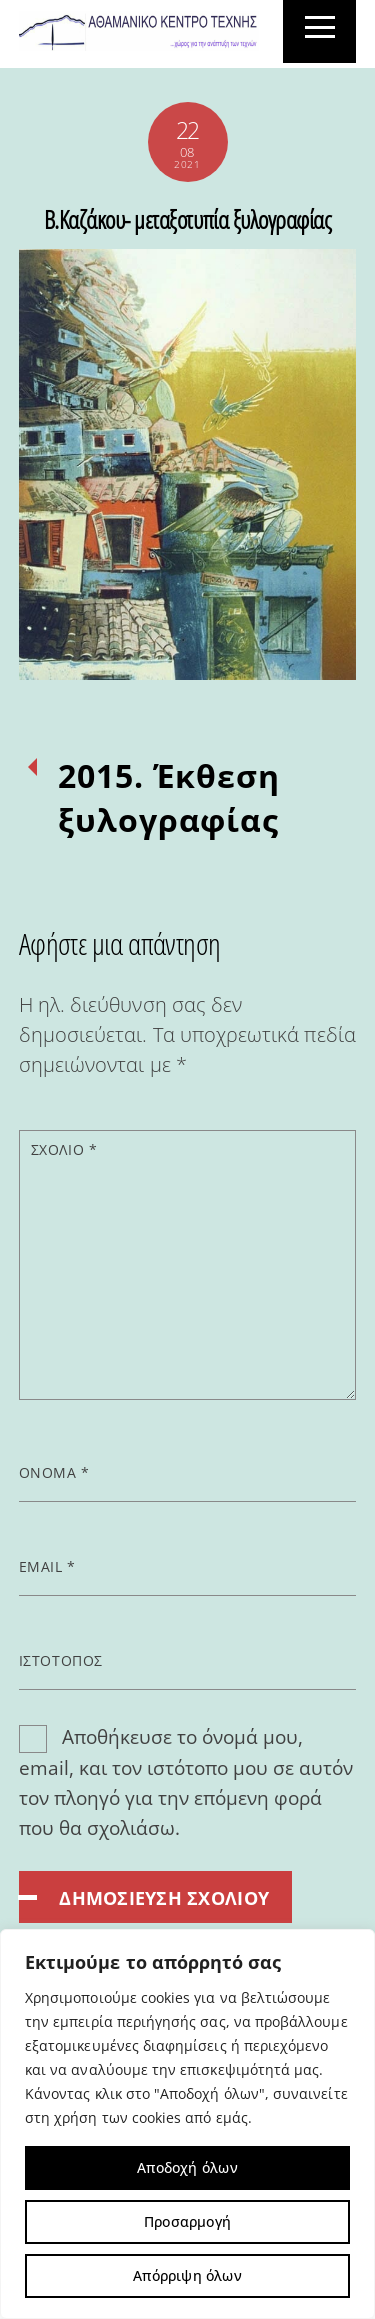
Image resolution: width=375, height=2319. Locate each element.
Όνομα (54, 1472)
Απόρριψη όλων (187, 2275)
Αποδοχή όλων (187, 2167)
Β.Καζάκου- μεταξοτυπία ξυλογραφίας (188, 219)
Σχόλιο (64, 1149)
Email (47, 1566)
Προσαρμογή (187, 2221)
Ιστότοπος (61, 1660)
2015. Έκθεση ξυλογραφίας (169, 798)
